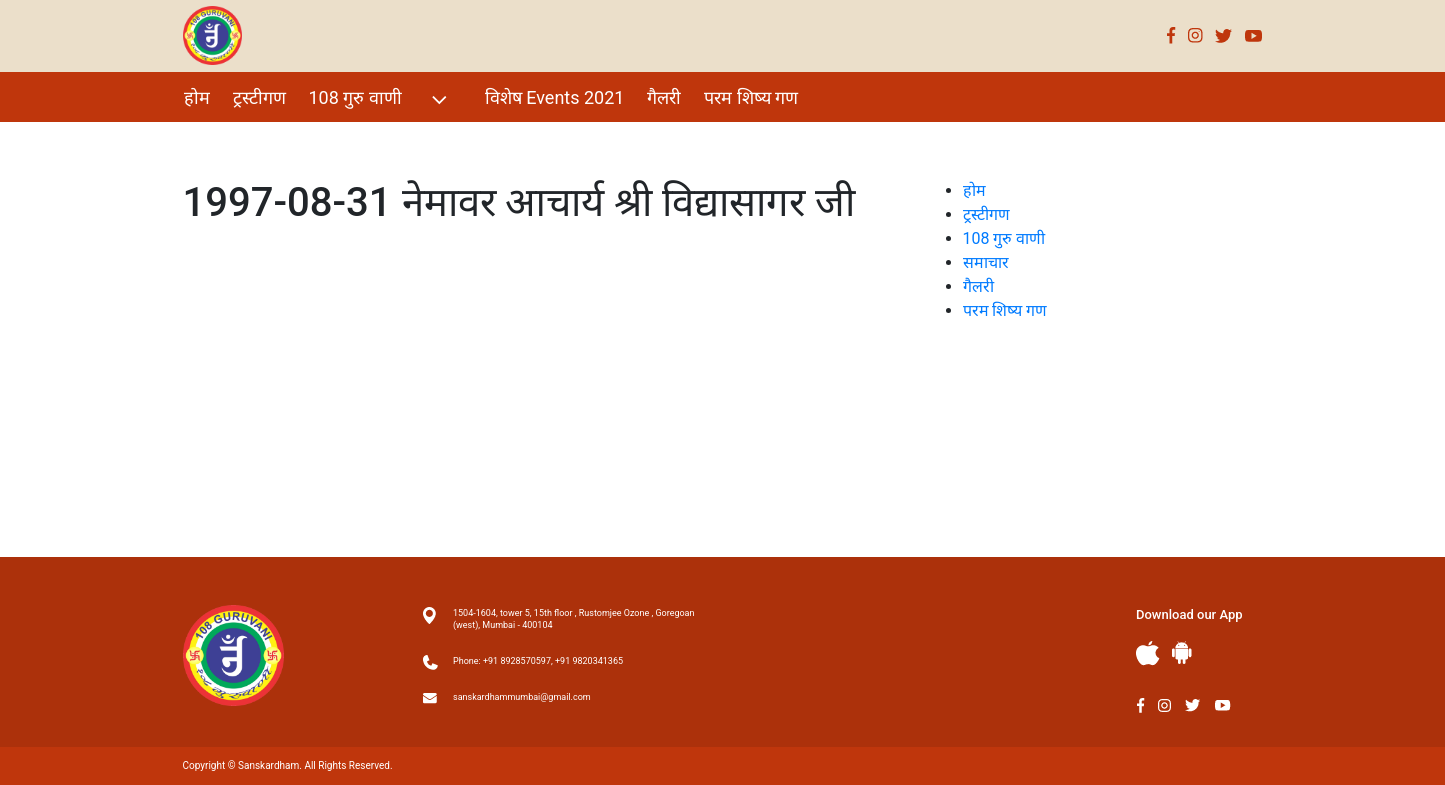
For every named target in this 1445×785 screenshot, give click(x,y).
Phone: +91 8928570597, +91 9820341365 (538, 661)
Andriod (1182, 652)
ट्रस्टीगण (259, 97)
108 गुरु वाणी (380, 99)
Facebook (1171, 35)
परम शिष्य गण (751, 97)
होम (197, 97)
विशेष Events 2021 (555, 97)
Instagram (1195, 35)
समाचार (986, 262)
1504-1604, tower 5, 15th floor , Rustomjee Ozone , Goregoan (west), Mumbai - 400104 (573, 619)
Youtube (1254, 35)
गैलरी (664, 97)
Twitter (1224, 35)
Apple (1148, 653)
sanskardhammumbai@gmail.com (522, 697)
